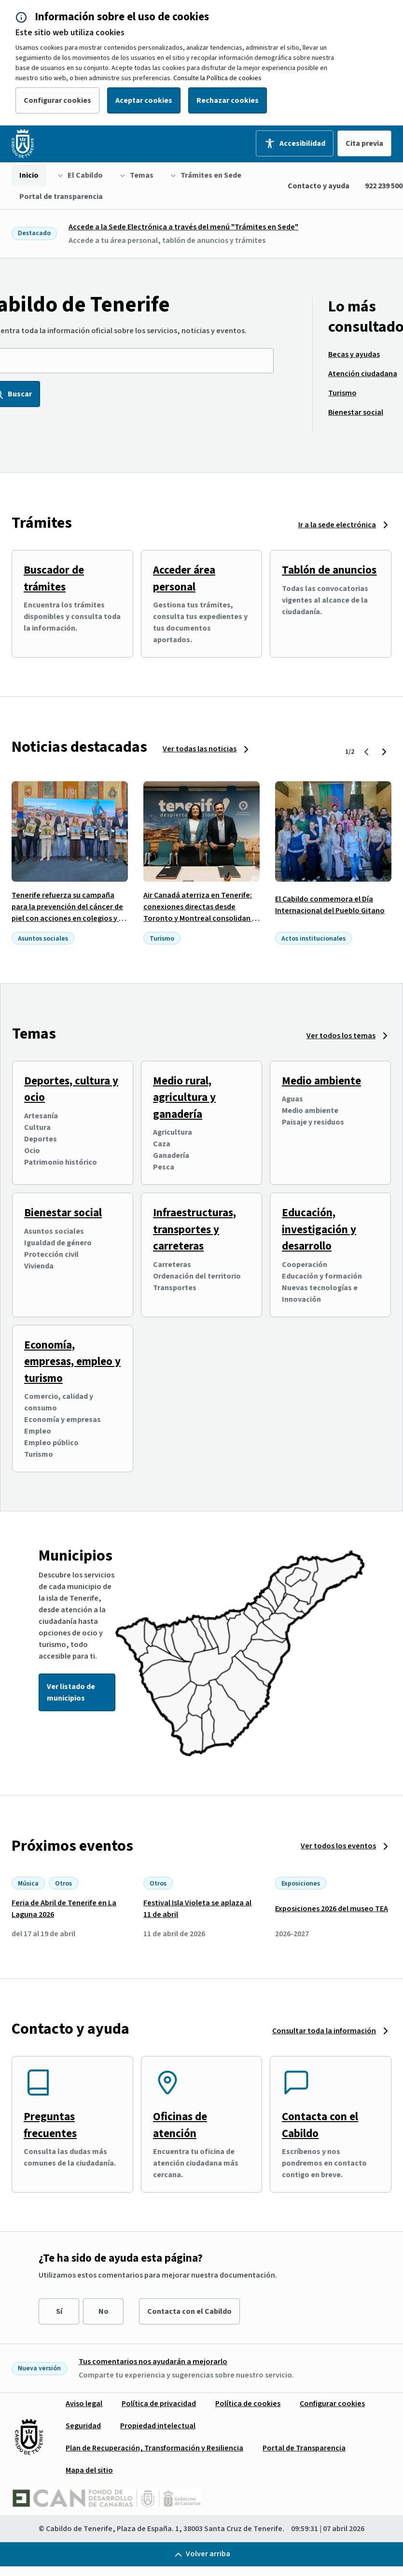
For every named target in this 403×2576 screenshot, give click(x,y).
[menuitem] (29, 175)
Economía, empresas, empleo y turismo (72, 1361)
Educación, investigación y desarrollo (319, 1229)
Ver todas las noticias (199, 749)
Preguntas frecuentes (50, 2125)
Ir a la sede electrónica (337, 525)
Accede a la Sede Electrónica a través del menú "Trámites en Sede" (183, 227)
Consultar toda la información (324, 2031)
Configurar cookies (57, 100)
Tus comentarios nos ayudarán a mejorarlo (153, 2361)
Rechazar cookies (227, 100)
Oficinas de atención (180, 2125)
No (103, 2311)
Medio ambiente (321, 1081)
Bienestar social (63, 1213)
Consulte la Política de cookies (217, 78)
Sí (59, 2311)
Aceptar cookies (143, 100)
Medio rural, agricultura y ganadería (184, 1097)
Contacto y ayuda (318, 186)
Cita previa (364, 143)
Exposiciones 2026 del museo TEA (331, 1908)
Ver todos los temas (340, 1035)
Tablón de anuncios (329, 570)
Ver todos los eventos (338, 1846)
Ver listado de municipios (71, 1692)
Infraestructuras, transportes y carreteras (194, 1229)
